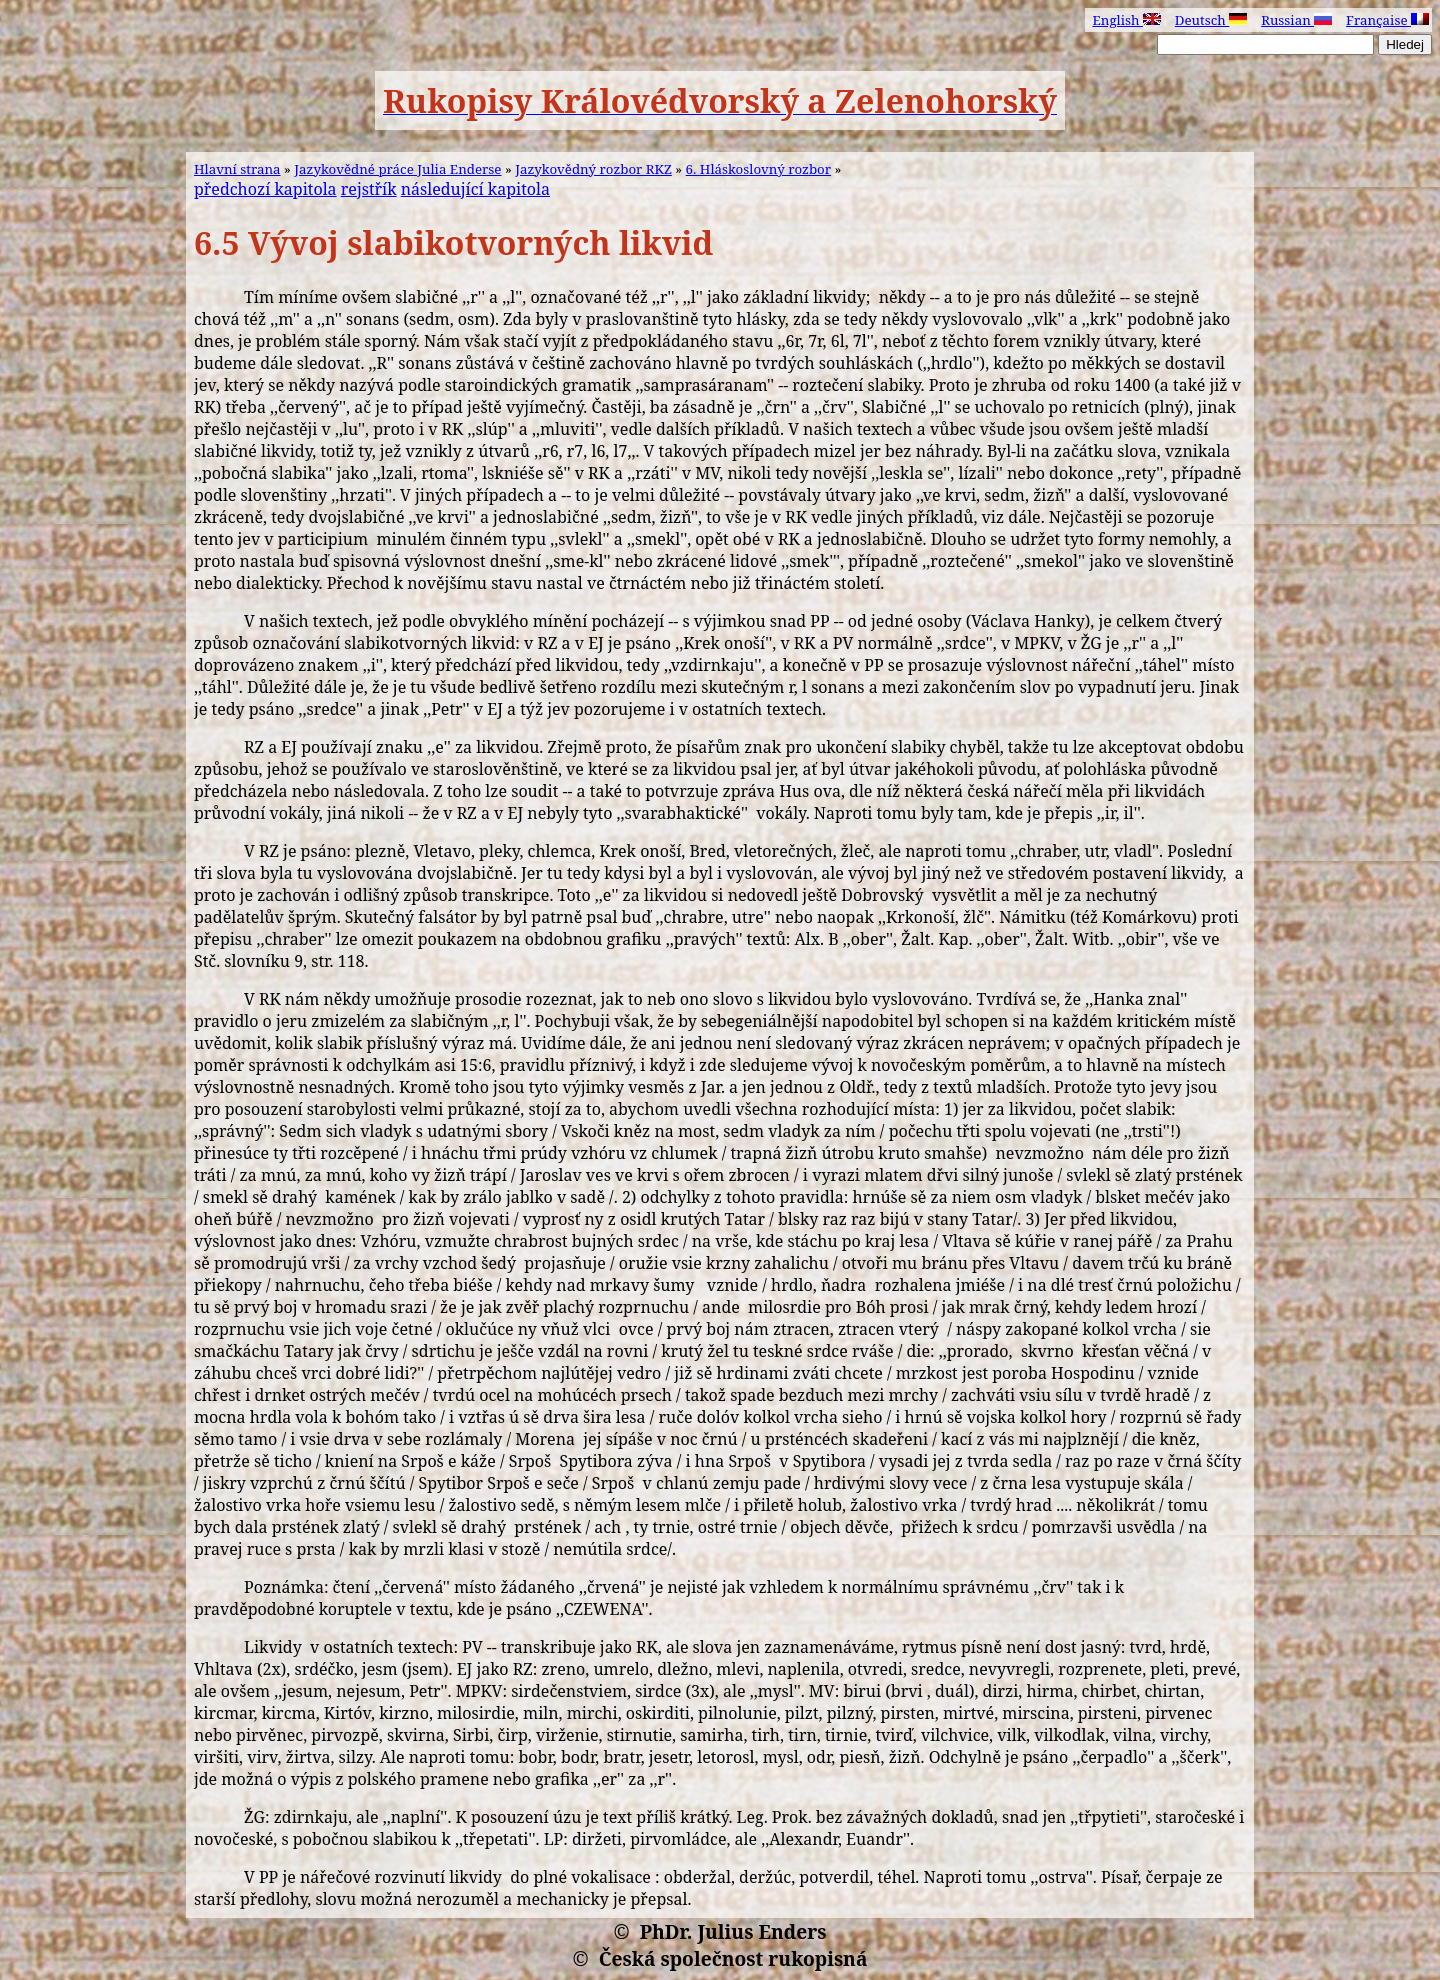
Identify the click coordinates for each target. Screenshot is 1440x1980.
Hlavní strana (237, 169)
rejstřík (369, 189)
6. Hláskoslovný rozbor (759, 169)
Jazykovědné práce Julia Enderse (397, 169)
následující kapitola (475, 189)
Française (1387, 20)
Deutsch (1211, 20)
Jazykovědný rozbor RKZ (593, 169)
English (1126, 20)
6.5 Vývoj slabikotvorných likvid (453, 242)
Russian (1296, 20)
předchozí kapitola (265, 189)
